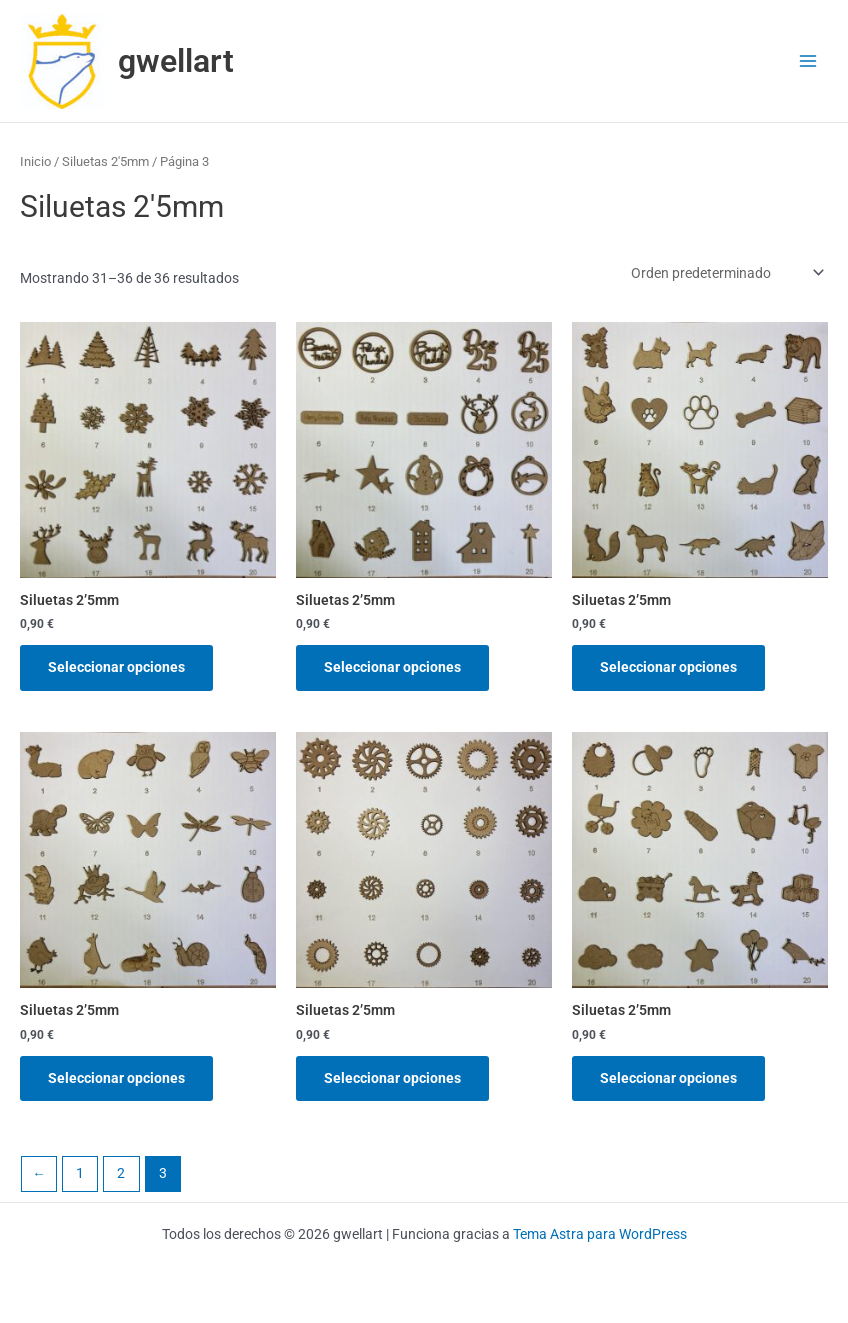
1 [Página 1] (80, 1173)
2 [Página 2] (121, 1173)
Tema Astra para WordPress (600, 1234)
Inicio (35, 161)
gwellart (176, 61)
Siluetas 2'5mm (105, 161)
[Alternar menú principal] (808, 61)
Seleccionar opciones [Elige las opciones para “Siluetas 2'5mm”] (116, 667)
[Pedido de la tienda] (726, 273)
